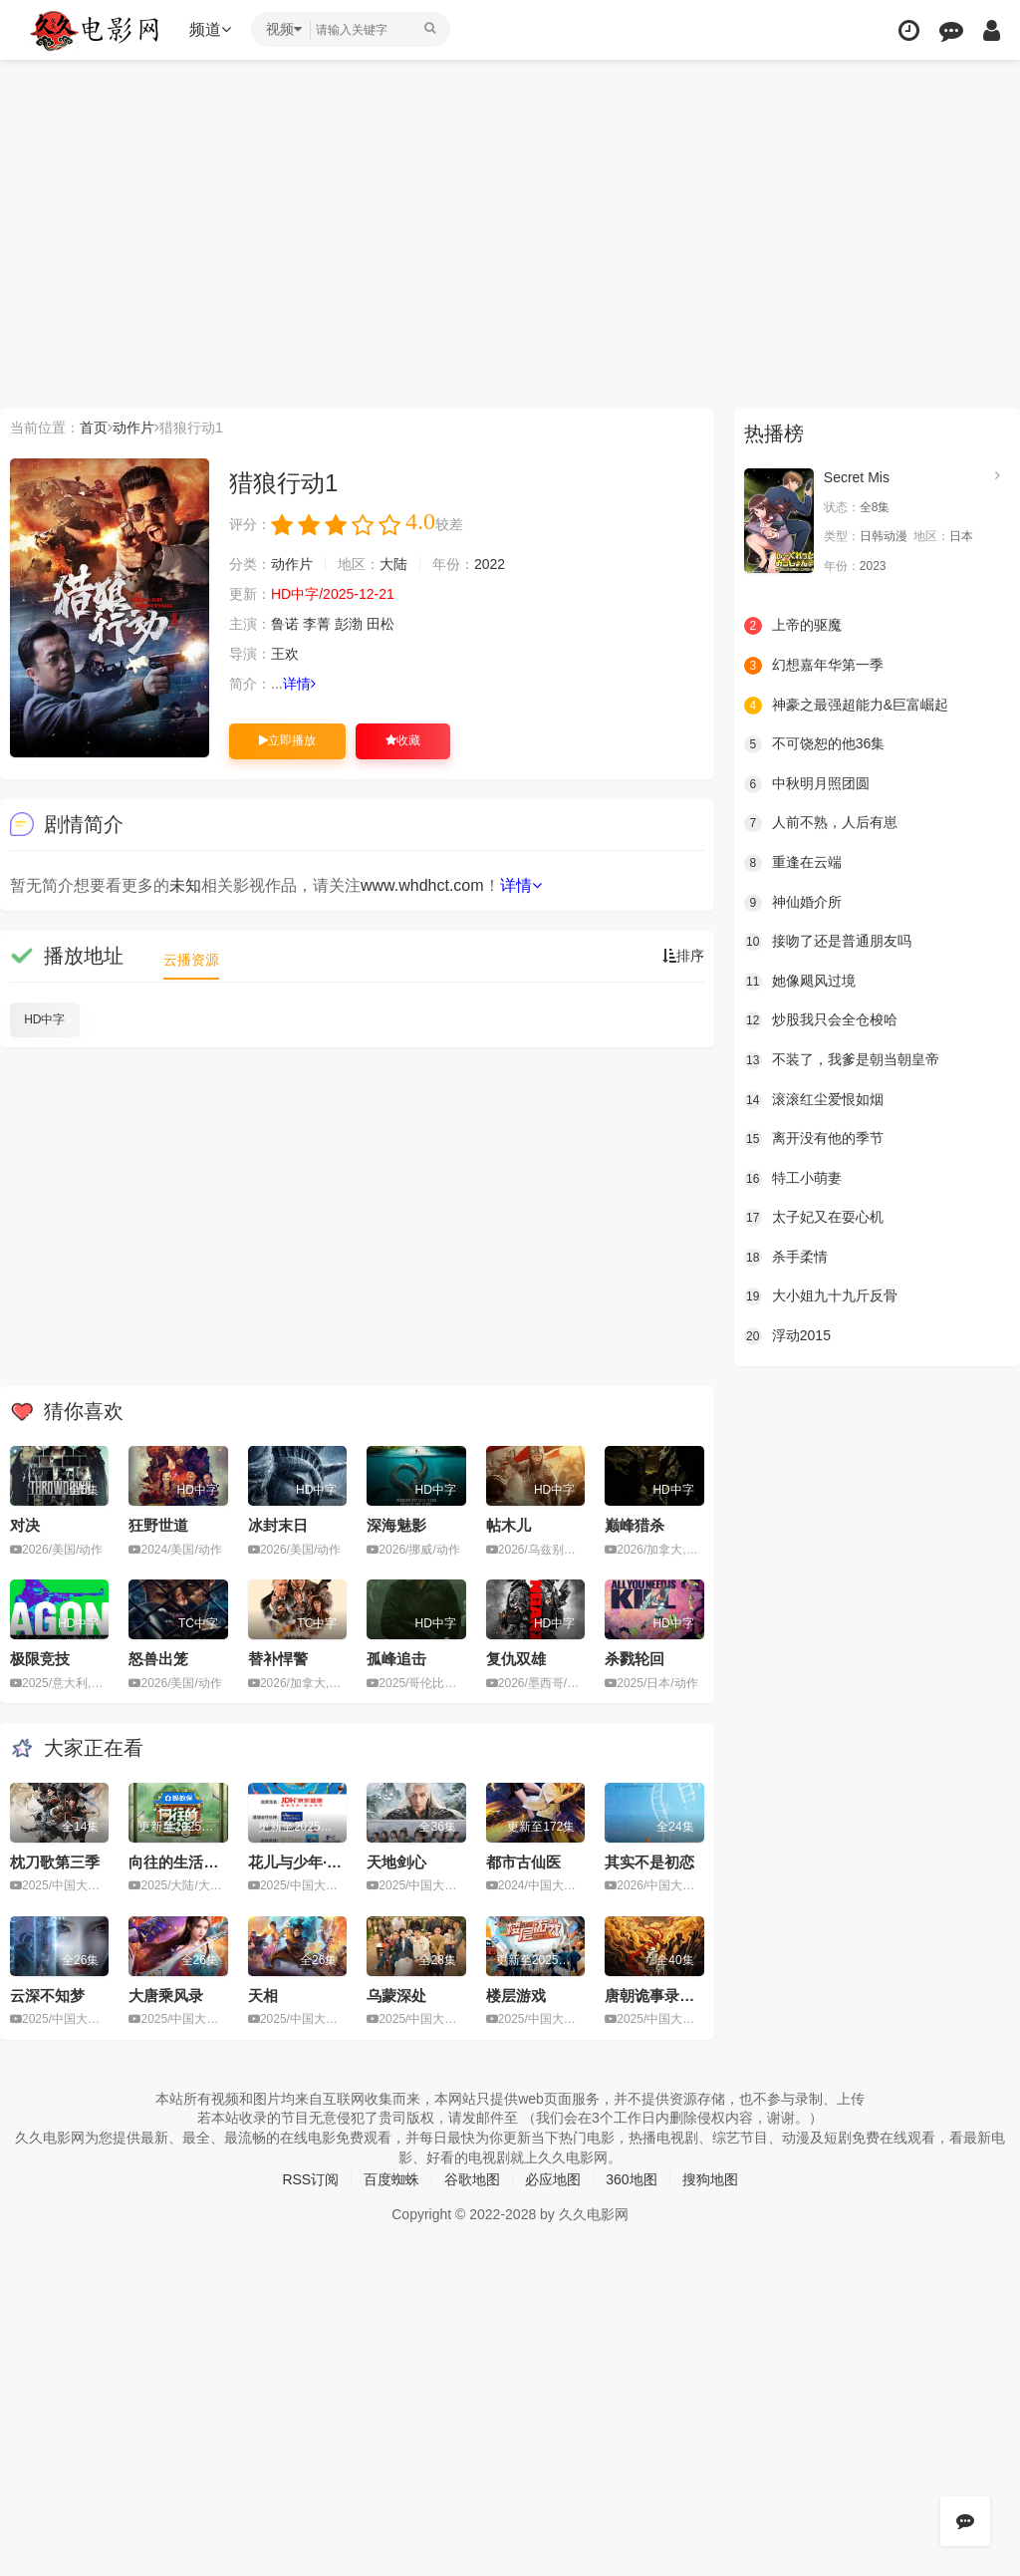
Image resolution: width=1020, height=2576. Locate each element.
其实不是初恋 (649, 1862)
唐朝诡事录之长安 (664, 1995)
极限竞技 (40, 1658)
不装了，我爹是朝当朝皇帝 (841, 1060)
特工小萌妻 (793, 1179)
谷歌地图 (472, 2179)
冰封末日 (278, 1525)
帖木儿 (508, 1525)
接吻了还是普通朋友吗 (827, 942)
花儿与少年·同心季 (310, 1862)
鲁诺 (285, 624)
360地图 (631, 2179)
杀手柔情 (786, 1258)
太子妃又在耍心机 (814, 1218)
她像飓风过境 (800, 982)
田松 (380, 624)
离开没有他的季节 (814, 1139)
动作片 (133, 427)
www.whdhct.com (422, 885)
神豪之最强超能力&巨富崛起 (846, 706)
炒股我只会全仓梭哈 (820, 1020)
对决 (25, 1525)
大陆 (393, 564)
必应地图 (553, 2179)
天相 (263, 1995)
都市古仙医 (523, 1862)
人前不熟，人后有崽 (820, 823)
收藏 (402, 740)
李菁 (317, 624)
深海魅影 (396, 1525)
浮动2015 (787, 1336)
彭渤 (349, 624)
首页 (94, 427)
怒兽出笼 (158, 1658)
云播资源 (191, 960)
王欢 (285, 654)
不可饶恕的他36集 (815, 744)
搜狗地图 (710, 2179)
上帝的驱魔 (793, 626)
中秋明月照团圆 (807, 784)
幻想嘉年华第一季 (814, 666)
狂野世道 (158, 1525)
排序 (683, 956)
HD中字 (44, 1019)
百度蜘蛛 (391, 2179)
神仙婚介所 (793, 903)
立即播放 (287, 740)
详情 (299, 684)
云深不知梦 (47, 1995)
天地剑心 (396, 1862)
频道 (210, 29)
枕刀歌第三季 (55, 1862)
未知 (185, 885)
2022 (489, 564)
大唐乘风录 (165, 1995)
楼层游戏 (516, 1995)
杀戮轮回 (634, 1658)
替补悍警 (278, 1658)
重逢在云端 (793, 863)
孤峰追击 (396, 1658)
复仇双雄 (516, 1658)
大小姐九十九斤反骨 (820, 1296)
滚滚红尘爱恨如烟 (814, 1100)
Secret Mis (857, 477)
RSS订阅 (310, 2179)
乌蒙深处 (396, 1995)
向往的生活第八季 (188, 1862)
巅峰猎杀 (634, 1525)
